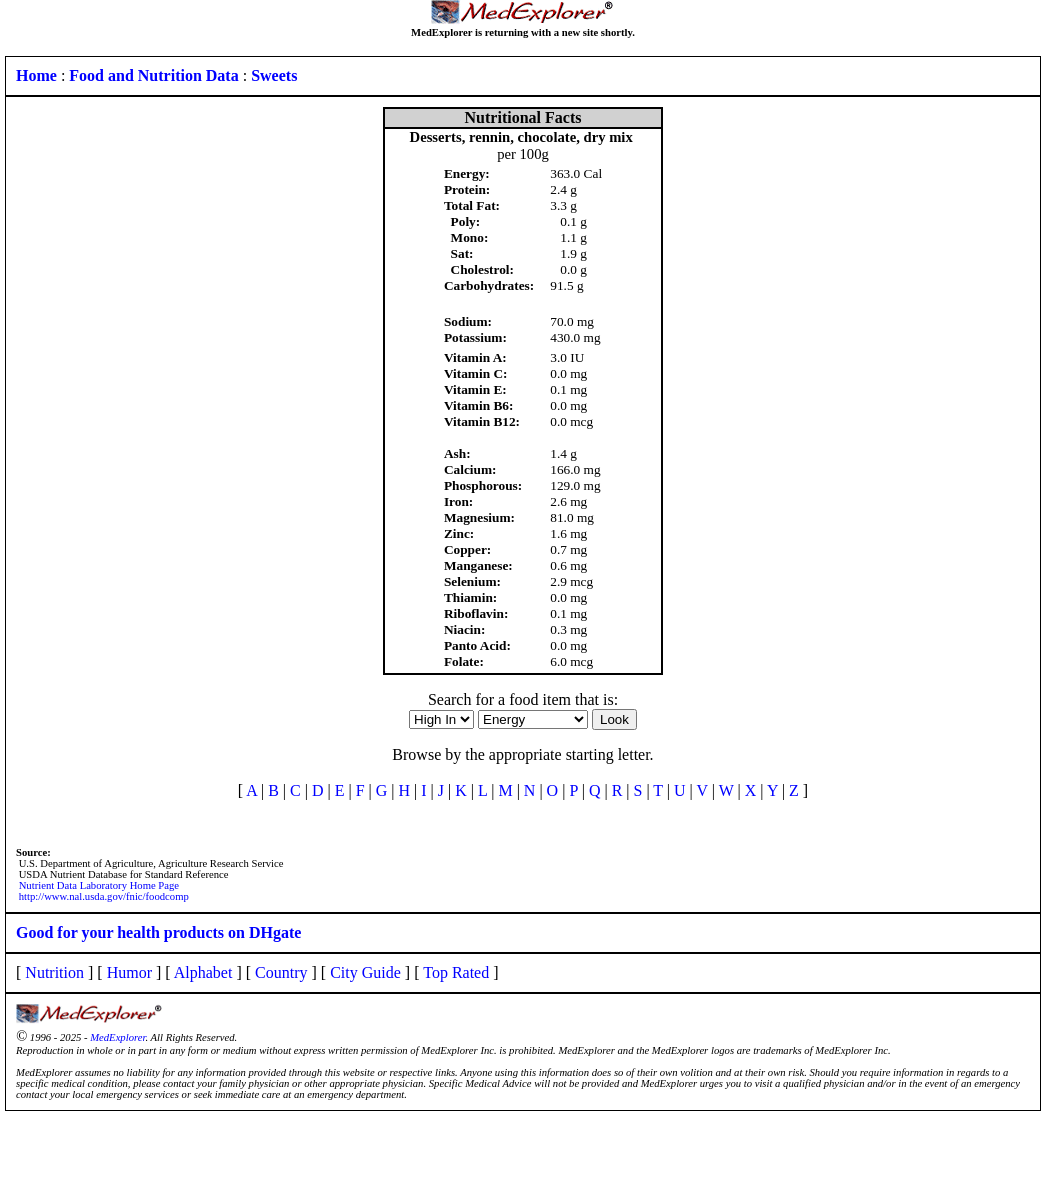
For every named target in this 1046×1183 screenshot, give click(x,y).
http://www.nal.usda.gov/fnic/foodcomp (104, 896)
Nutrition (54, 972)
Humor (129, 972)
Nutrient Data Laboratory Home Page (99, 885)
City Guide (365, 972)
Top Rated (456, 972)
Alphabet (203, 972)
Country (281, 972)
